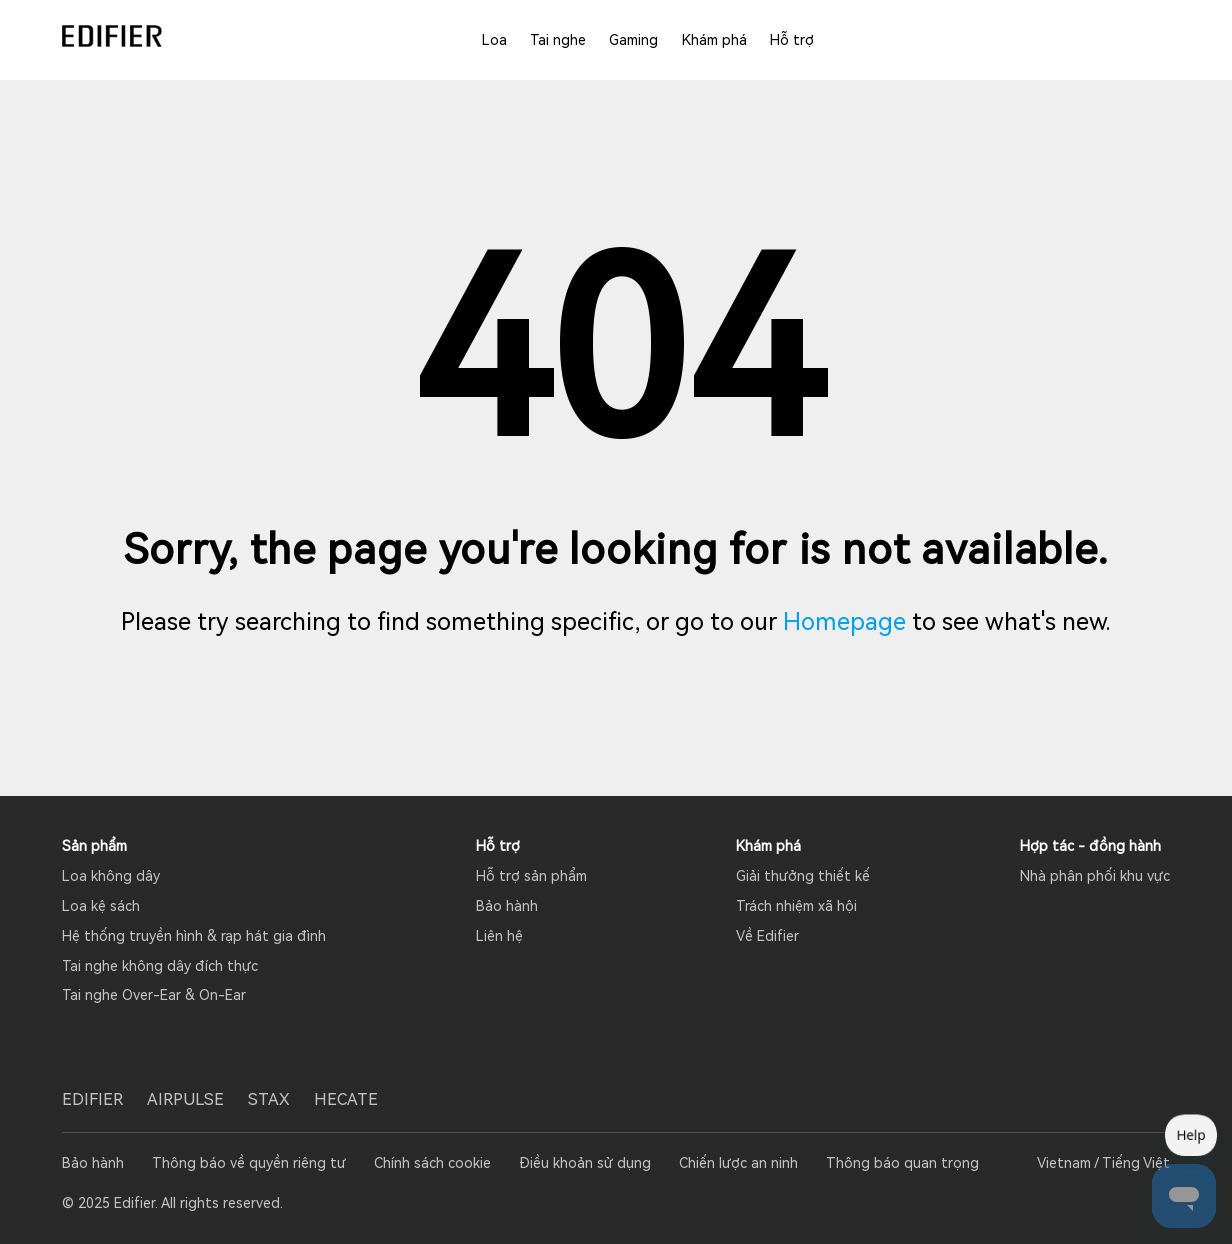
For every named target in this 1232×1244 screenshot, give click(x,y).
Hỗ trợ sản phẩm (531, 876)
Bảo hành (507, 906)
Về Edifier (767, 936)
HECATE (346, 1099)
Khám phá (714, 40)
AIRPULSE (185, 1099)
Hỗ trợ (792, 40)
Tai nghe (558, 40)
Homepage (844, 622)
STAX (269, 1099)
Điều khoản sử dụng (585, 1163)
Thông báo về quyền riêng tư (249, 1163)
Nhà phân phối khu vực (1095, 876)
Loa (494, 40)
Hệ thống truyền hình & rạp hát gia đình (194, 936)
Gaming (633, 40)
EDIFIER (92, 1099)
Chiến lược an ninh (738, 1163)
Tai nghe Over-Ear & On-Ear (154, 995)
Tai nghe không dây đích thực (160, 966)
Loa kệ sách (101, 906)
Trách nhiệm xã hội (796, 906)
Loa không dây (111, 876)
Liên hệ (499, 936)
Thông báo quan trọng (902, 1163)
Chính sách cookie (432, 1163)
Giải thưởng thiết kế (803, 876)
